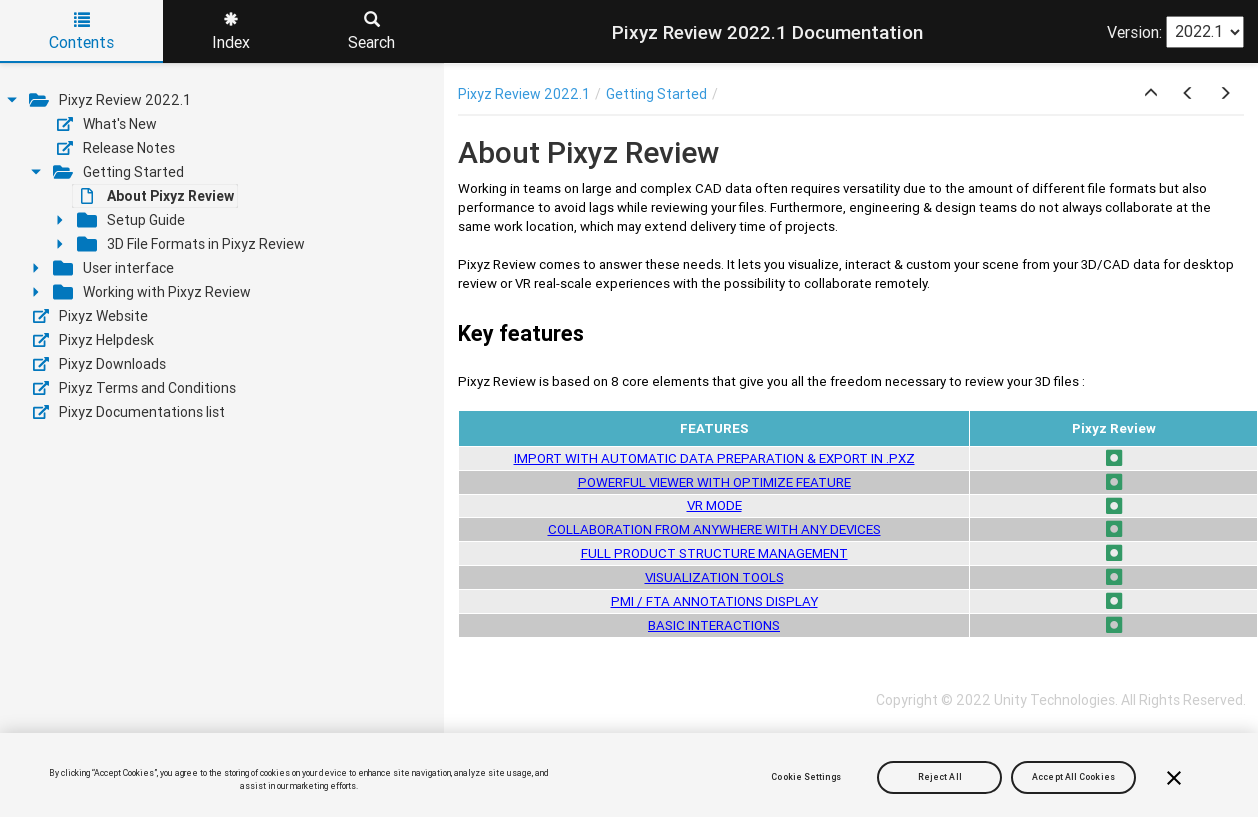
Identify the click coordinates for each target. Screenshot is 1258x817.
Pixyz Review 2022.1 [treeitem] (110, 100)
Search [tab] (371, 32)
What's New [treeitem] (107, 124)
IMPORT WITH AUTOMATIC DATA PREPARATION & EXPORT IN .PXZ (714, 458)
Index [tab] (231, 32)
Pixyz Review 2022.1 (524, 94)
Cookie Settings (805, 777)
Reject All (940, 777)
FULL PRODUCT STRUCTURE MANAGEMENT (714, 553)
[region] (629, 775)
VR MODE (714, 505)
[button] (1151, 94)
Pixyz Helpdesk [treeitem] (93, 340)
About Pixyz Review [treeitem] (157, 196)
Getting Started (656, 94)
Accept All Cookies (1073, 777)
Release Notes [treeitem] (116, 148)
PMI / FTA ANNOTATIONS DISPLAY (714, 601)
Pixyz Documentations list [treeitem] (129, 412)
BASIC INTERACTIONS (714, 625)
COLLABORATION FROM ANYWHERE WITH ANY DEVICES (714, 529)
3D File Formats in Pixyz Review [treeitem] (191, 244)
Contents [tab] (81, 32)
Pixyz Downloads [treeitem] (99, 364)
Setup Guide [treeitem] (131, 220)
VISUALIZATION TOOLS (714, 577)
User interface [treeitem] (113, 268)
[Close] (1174, 778)
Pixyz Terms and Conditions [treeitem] (134, 388)
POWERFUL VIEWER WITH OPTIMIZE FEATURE (714, 482)
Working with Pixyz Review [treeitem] (152, 292)
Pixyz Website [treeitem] (90, 316)
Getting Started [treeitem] (118, 172)
